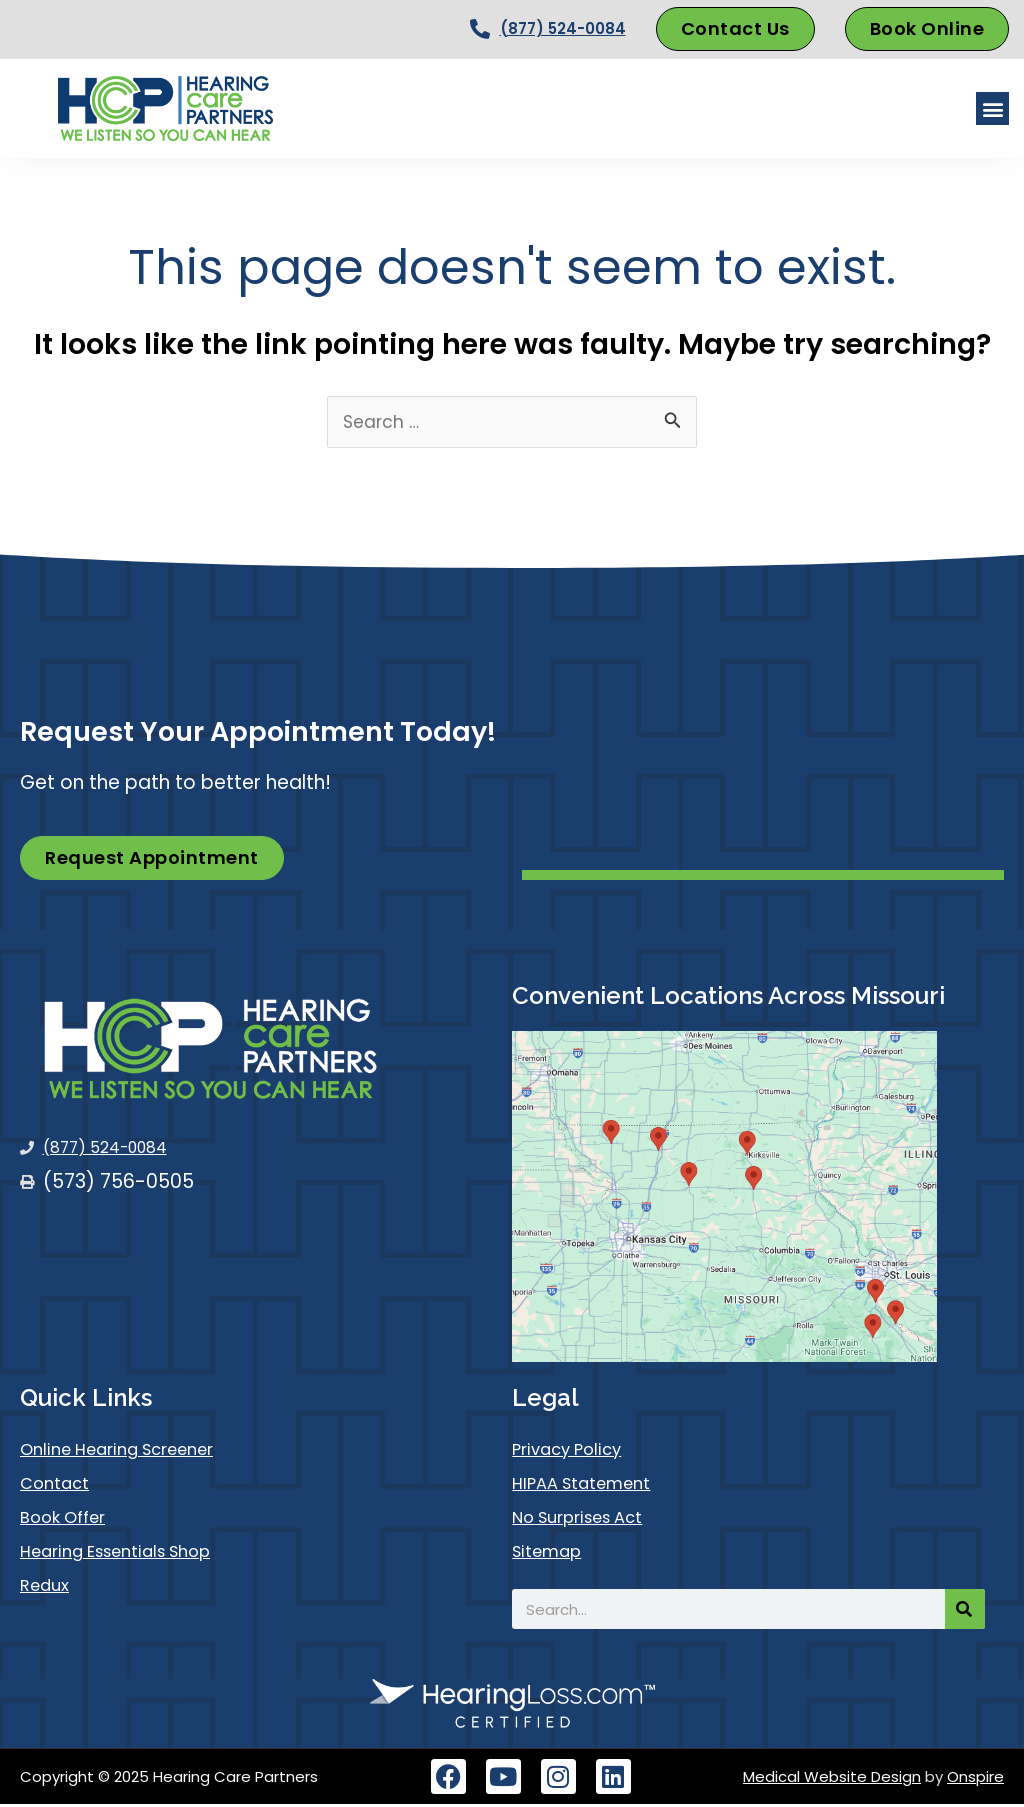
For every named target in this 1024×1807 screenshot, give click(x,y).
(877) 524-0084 (563, 28)
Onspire (975, 1779)
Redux (48, 1588)
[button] (992, 108)
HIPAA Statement (591, 1486)
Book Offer (69, 1520)
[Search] (965, 1612)
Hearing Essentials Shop (130, 1554)
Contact (60, 1486)
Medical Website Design (832, 1779)
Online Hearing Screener (131, 1452)
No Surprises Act (589, 1520)
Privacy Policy (575, 1452)
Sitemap (552, 1554)
